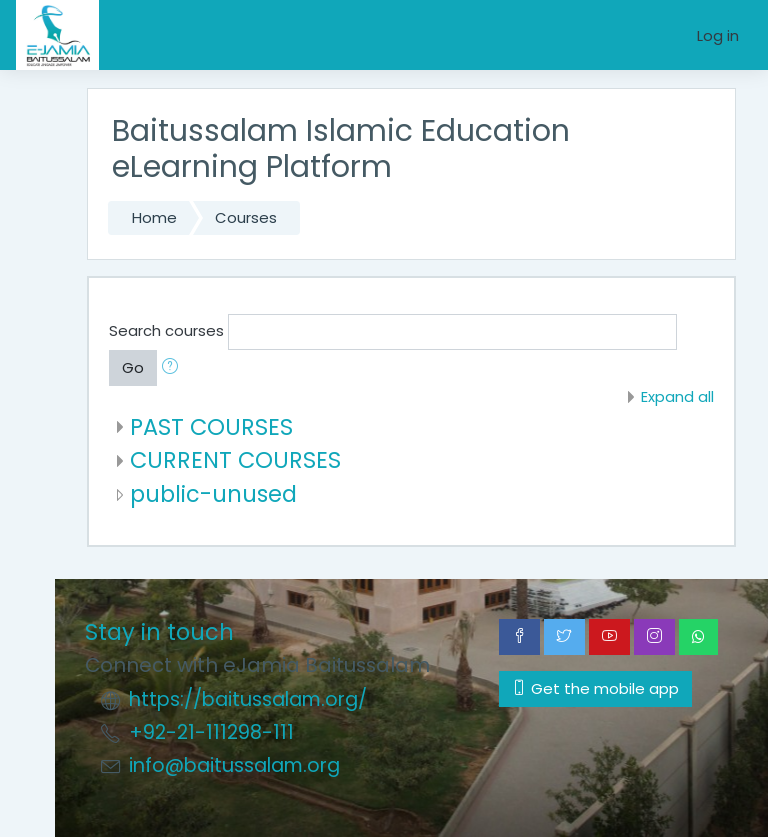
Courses (246, 217)
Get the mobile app (595, 688)
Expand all (677, 396)
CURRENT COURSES (235, 460)
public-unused (213, 494)
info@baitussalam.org (234, 765)
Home (154, 217)
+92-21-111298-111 (211, 732)
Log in (718, 35)
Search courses (166, 330)
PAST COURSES (211, 427)
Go (133, 367)
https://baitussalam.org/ (248, 699)
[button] (174, 368)
